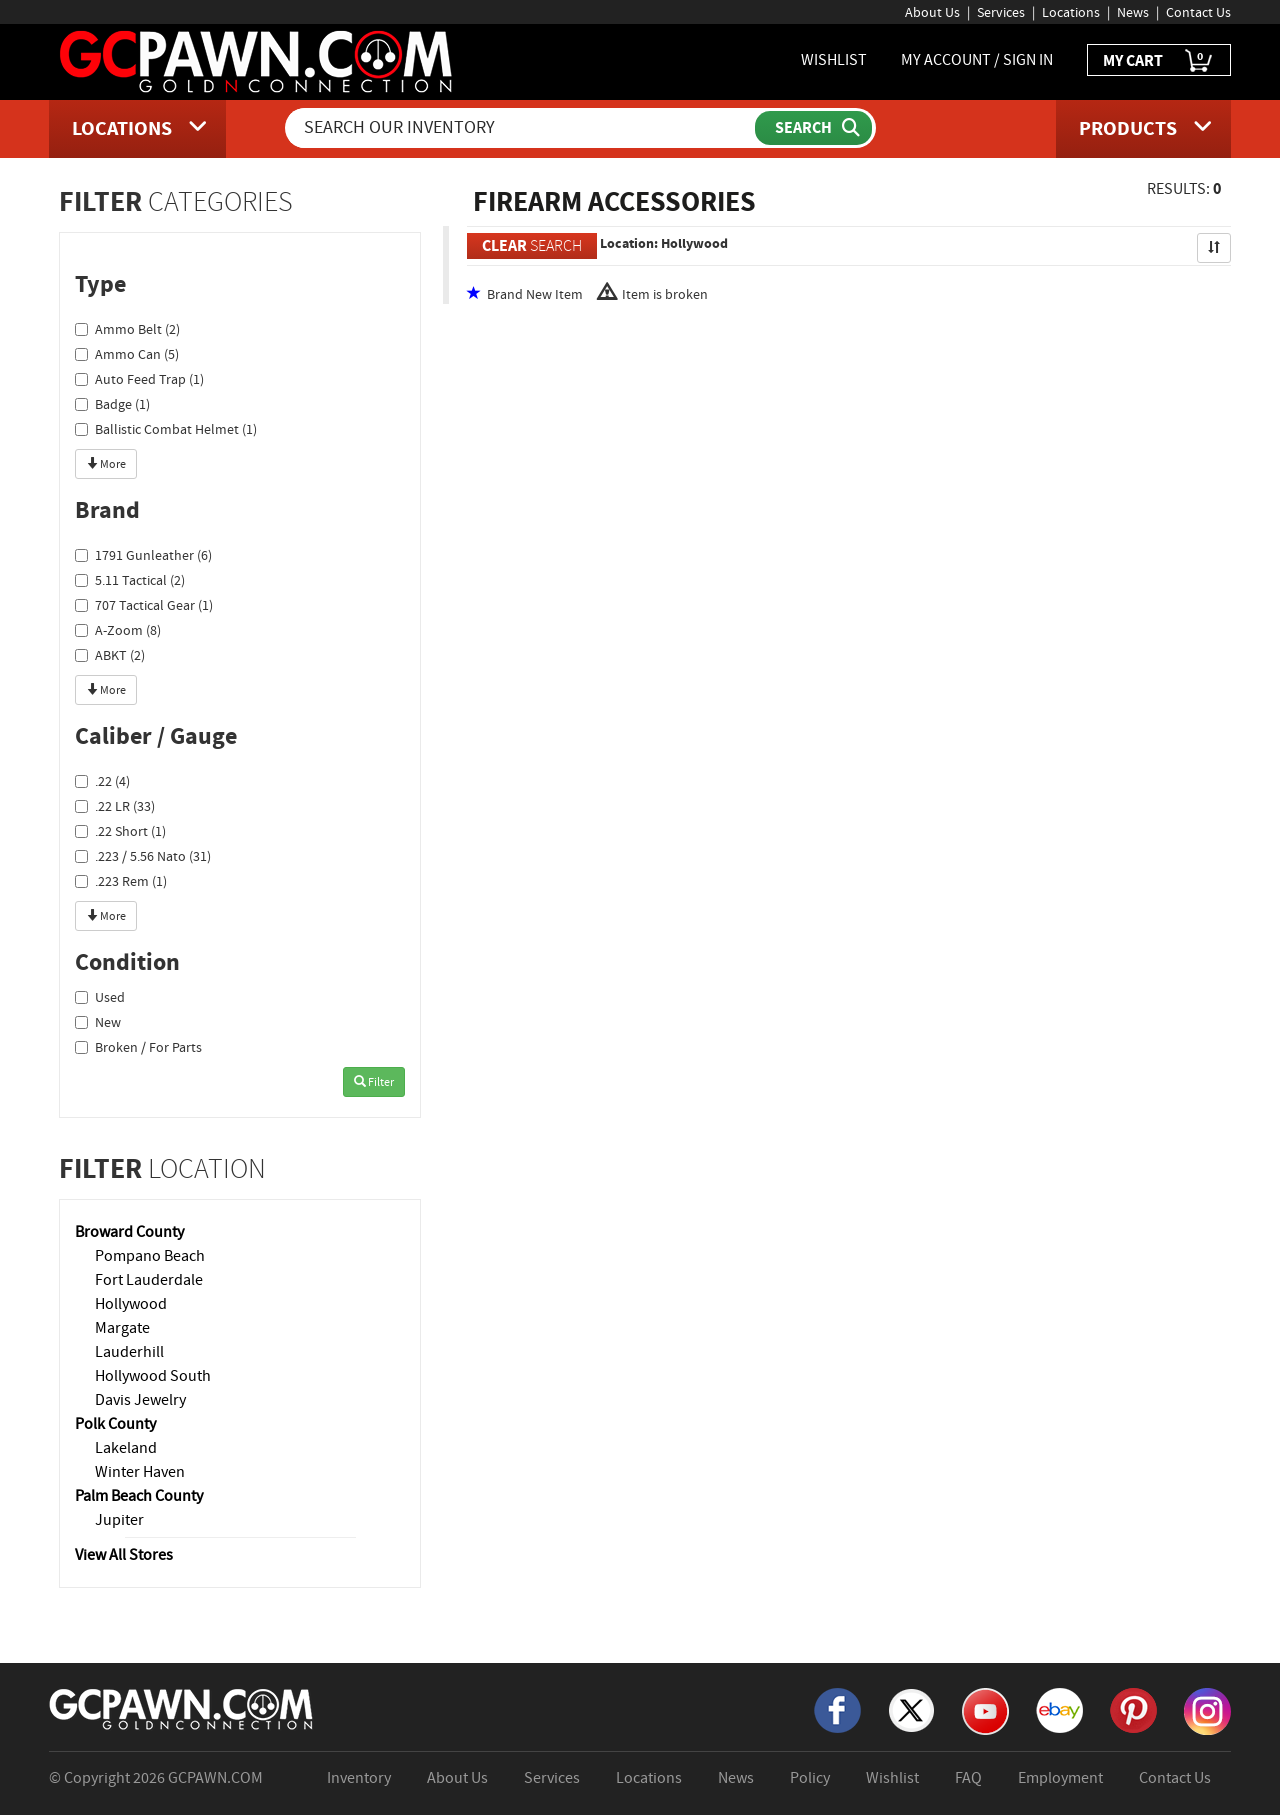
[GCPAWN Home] (182, 1708)
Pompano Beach (150, 1256)
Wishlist (892, 1778)
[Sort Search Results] (1214, 248)
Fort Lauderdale (149, 1280)
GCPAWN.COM (215, 1778)
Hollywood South (153, 1376)
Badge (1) (112, 404)
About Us (932, 12)
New (98, 1022)
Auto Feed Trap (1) (139, 379)
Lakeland (126, 1448)
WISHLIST (834, 60)
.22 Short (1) (120, 831)
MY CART (1159, 61)
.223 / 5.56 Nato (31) (143, 856)
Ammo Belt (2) (127, 329)
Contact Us (1198, 12)
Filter (374, 1082)
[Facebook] (837, 1709)
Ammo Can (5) (127, 354)
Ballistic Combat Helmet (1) (166, 429)
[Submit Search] (813, 128)
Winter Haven (140, 1472)
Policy (810, 1778)
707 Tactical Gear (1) (144, 605)
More (106, 464)
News (1133, 12)
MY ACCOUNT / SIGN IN (977, 60)
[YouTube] (985, 1710)
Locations (1071, 12)
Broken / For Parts (138, 1047)
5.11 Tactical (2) (130, 580)
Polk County (115, 1424)
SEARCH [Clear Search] (532, 245)
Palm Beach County (139, 1496)
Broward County (129, 1232)
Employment (1060, 1778)
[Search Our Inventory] (522, 128)
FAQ (968, 1778)
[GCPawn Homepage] (257, 60)
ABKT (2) (110, 655)
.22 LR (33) (115, 806)
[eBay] (1059, 1709)
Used (100, 997)
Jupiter (119, 1520)
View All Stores (124, 1555)
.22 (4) (102, 781)
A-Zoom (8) (118, 630)
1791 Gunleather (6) (143, 555)
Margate (122, 1328)
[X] (911, 1709)
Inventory (359, 1778)
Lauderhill (129, 1352)
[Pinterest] (1133, 1709)
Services (1001, 12)
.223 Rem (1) (121, 881)
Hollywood (131, 1304)
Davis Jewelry (140, 1400)
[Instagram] (1207, 1710)
